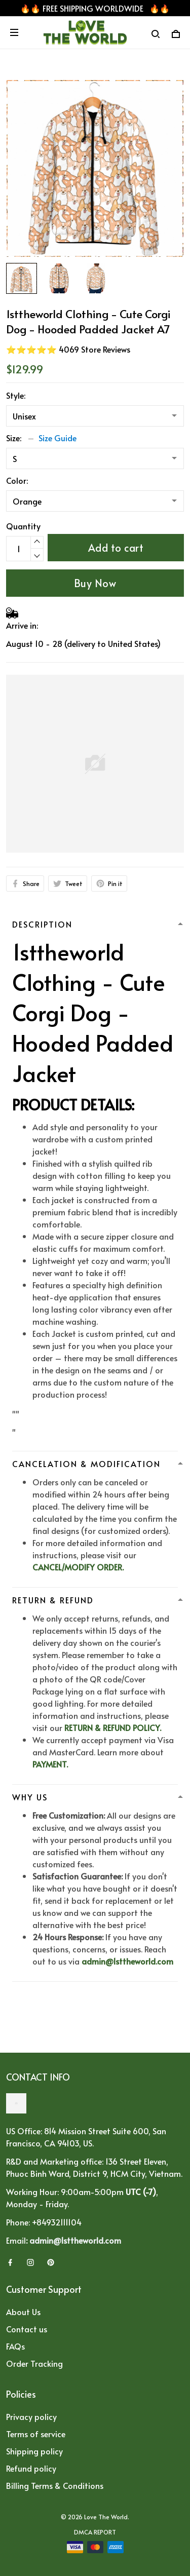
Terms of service (35, 2433)
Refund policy (31, 2468)
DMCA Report (95, 2532)
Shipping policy (34, 2450)
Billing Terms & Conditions (54, 2485)
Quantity (23, 525)
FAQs (15, 2346)
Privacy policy (31, 2416)
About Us (23, 2311)
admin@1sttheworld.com (127, 1961)
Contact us (26, 2328)
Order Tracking (34, 2363)
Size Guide (58, 437)
